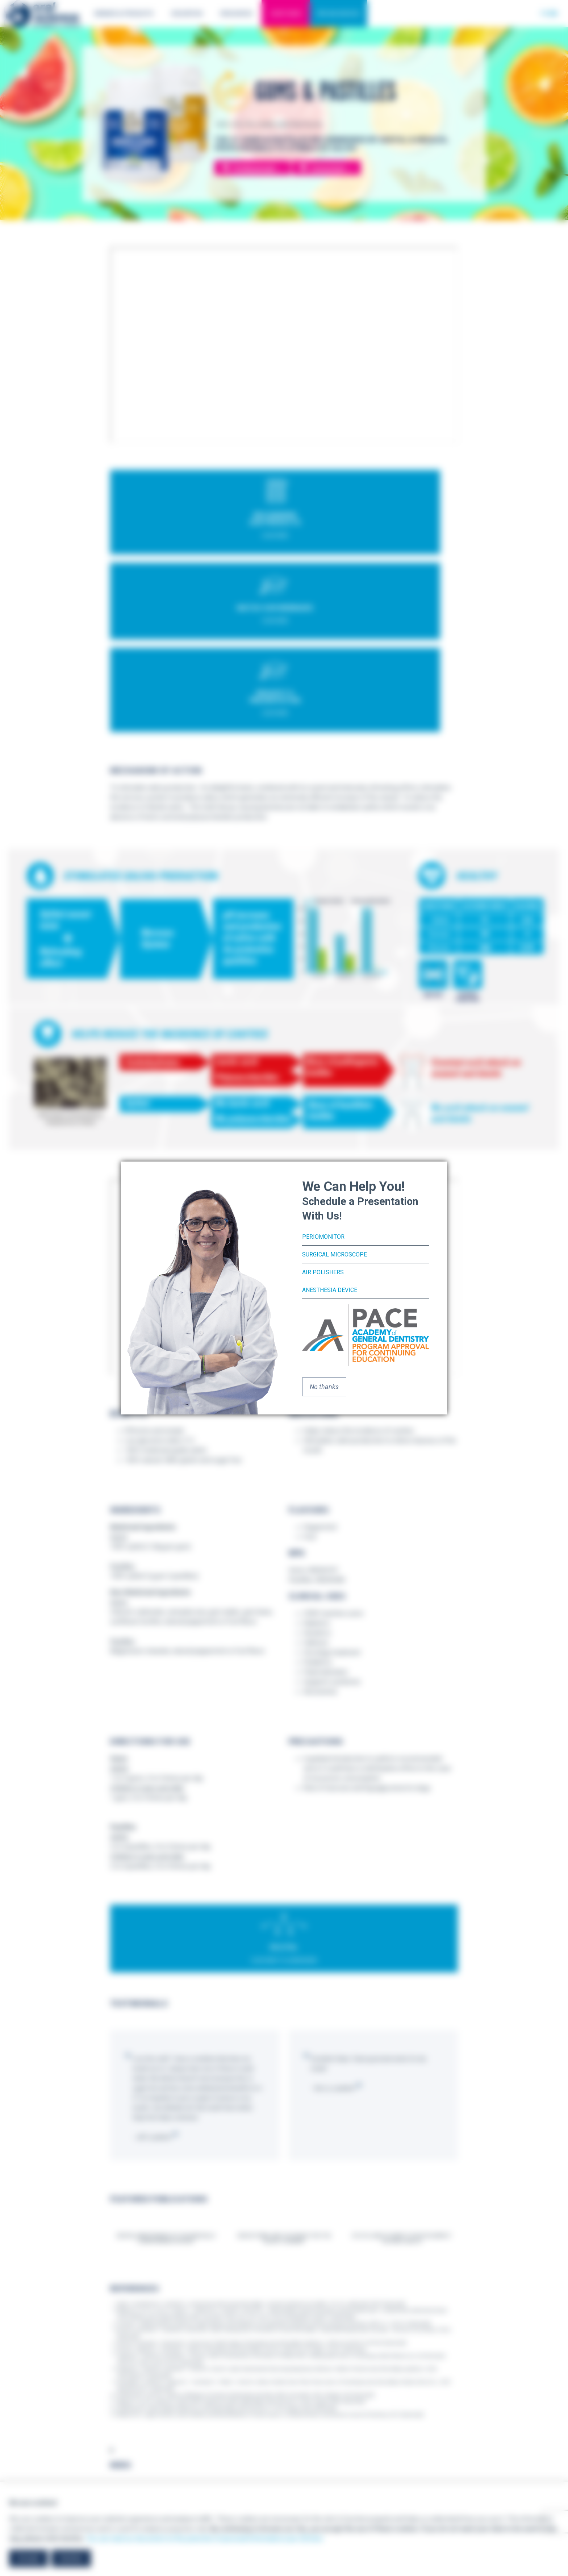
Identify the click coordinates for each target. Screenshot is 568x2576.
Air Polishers (324, 1272)
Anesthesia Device (332, 1289)
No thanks (324, 1386)
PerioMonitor (325, 1237)
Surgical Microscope (337, 1254)
